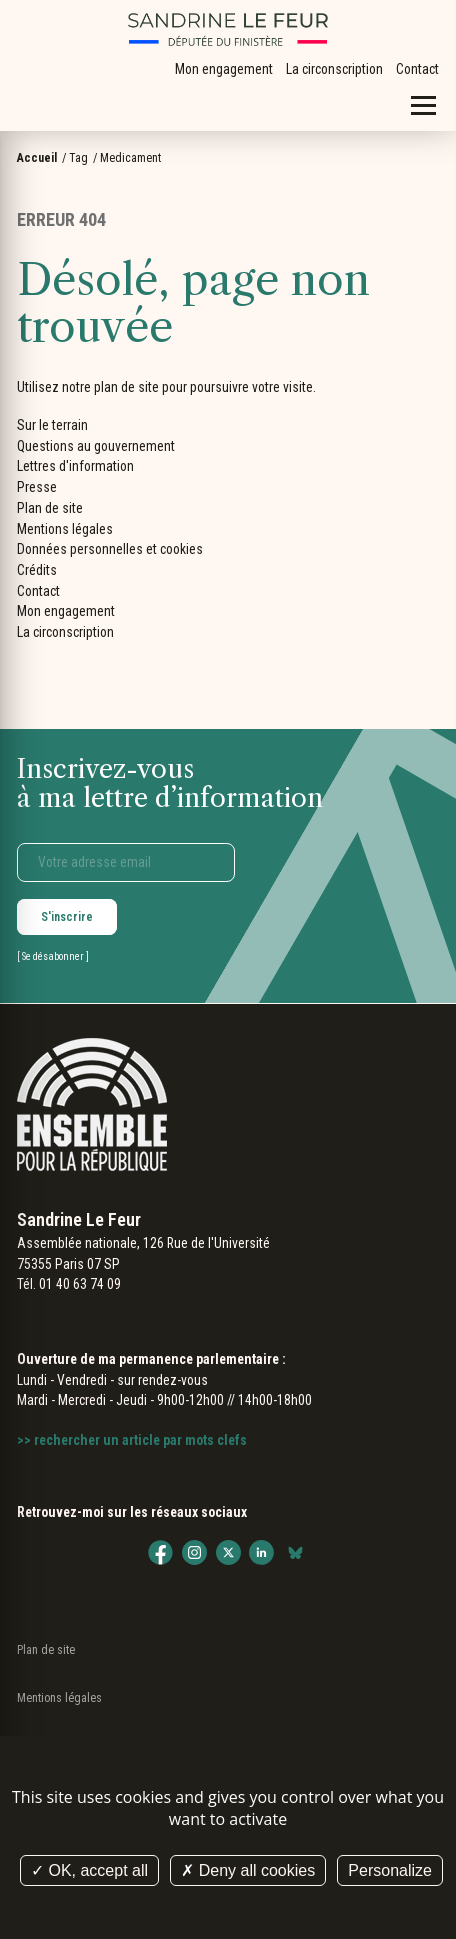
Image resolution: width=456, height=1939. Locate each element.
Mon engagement (224, 69)
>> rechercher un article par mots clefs (132, 1440)
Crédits (37, 570)
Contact (417, 69)
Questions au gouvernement (96, 446)
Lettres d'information (75, 466)
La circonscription (334, 69)
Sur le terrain (52, 425)
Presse (37, 487)
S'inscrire (67, 917)
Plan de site (50, 508)
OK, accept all (89, 1870)
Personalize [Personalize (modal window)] (390, 1870)
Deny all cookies (248, 1870)
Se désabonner (53, 956)
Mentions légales (65, 529)
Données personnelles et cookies (110, 549)
